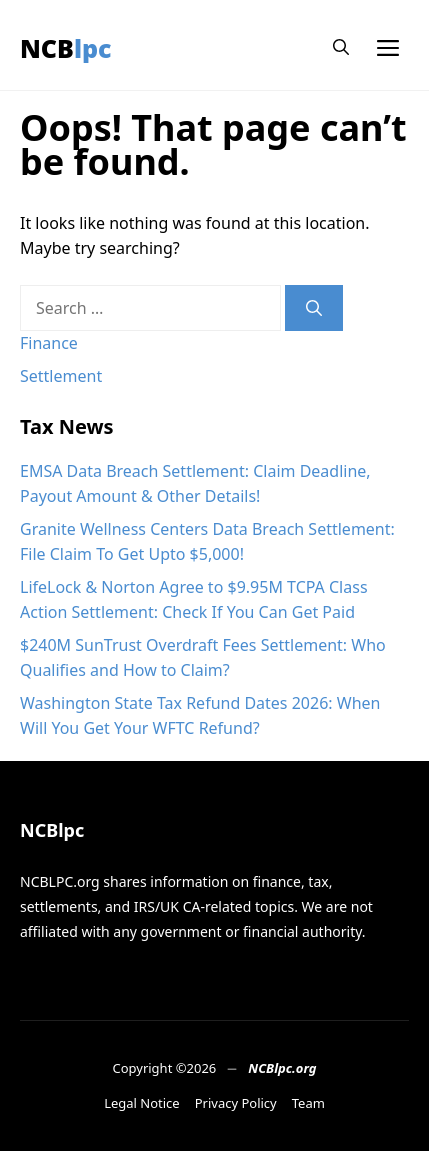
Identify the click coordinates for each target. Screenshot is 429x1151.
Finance (49, 343)
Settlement (61, 376)
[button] (341, 47)
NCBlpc (66, 48)
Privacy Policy (236, 1103)
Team (308, 1103)
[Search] (314, 308)
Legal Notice (142, 1103)
